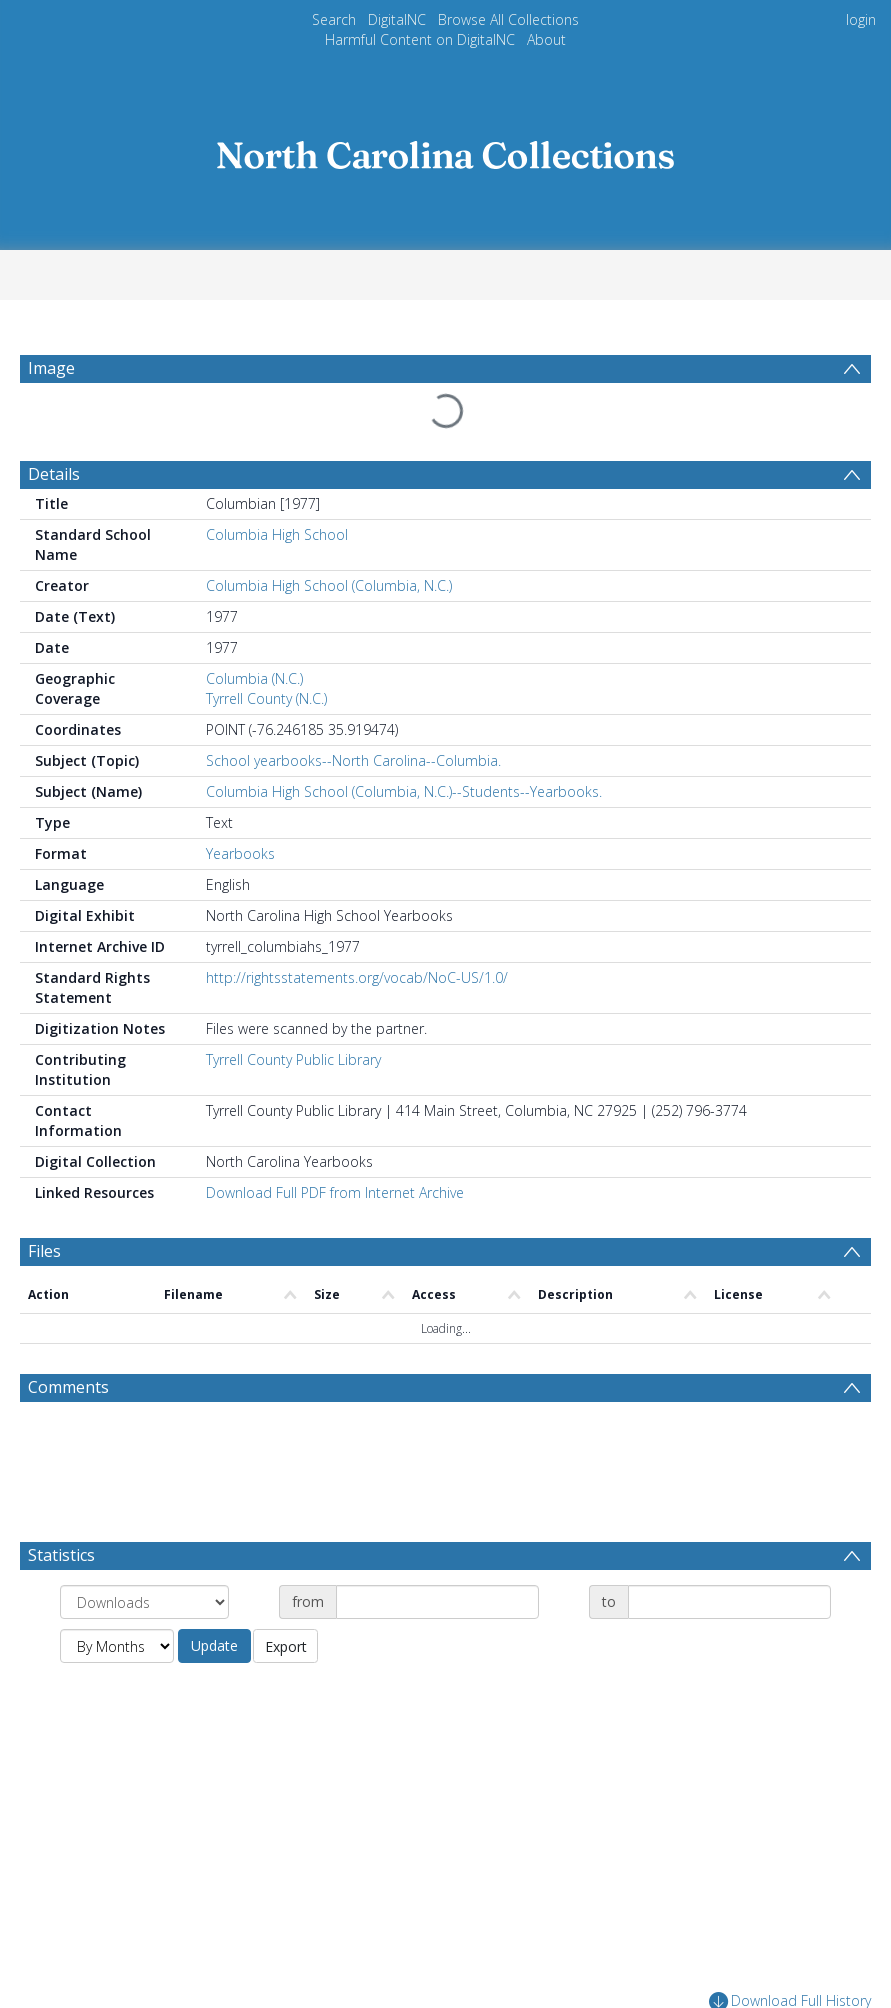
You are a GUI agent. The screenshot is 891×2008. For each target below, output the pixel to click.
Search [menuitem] (334, 19)
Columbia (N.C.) (254, 630)
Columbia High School (277, 486)
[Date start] (437, 1554)
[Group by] (144, 1554)
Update (214, 1597)
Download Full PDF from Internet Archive (335, 1144)
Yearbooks (240, 805)
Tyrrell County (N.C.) (266, 650)
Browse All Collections (508, 19)
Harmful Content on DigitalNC (420, 39)
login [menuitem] (861, 19)
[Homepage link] (446, 149)
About (546, 39)
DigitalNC (397, 19)
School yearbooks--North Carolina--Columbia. (353, 712)
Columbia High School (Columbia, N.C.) (329, 537)
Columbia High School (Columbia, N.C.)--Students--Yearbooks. (404, 743)
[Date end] (729, 1554)
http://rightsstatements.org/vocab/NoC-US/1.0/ (357, 929)
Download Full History (790, 1953)
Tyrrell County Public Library (293, 1011)
